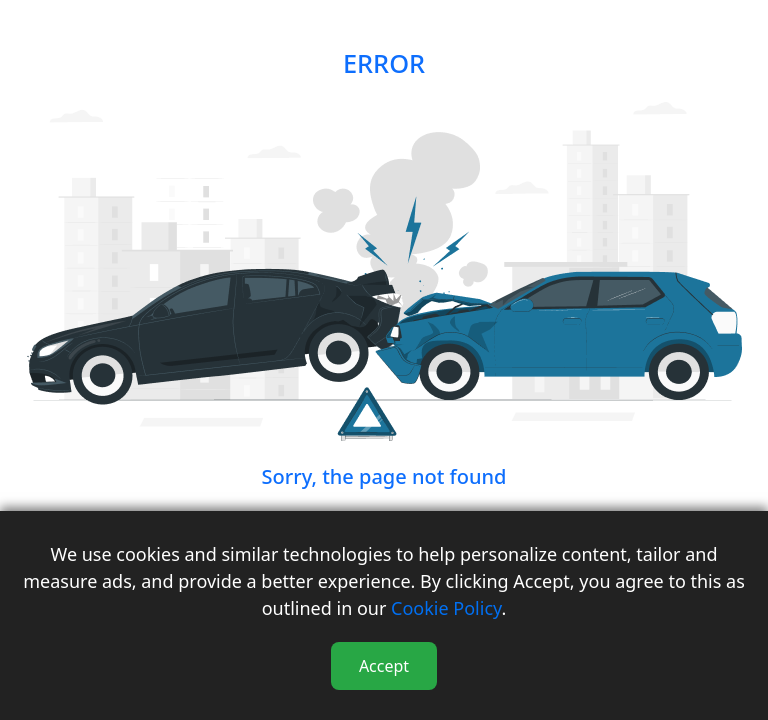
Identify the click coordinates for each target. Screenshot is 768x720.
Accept (384, 666)
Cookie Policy (446, 608)
